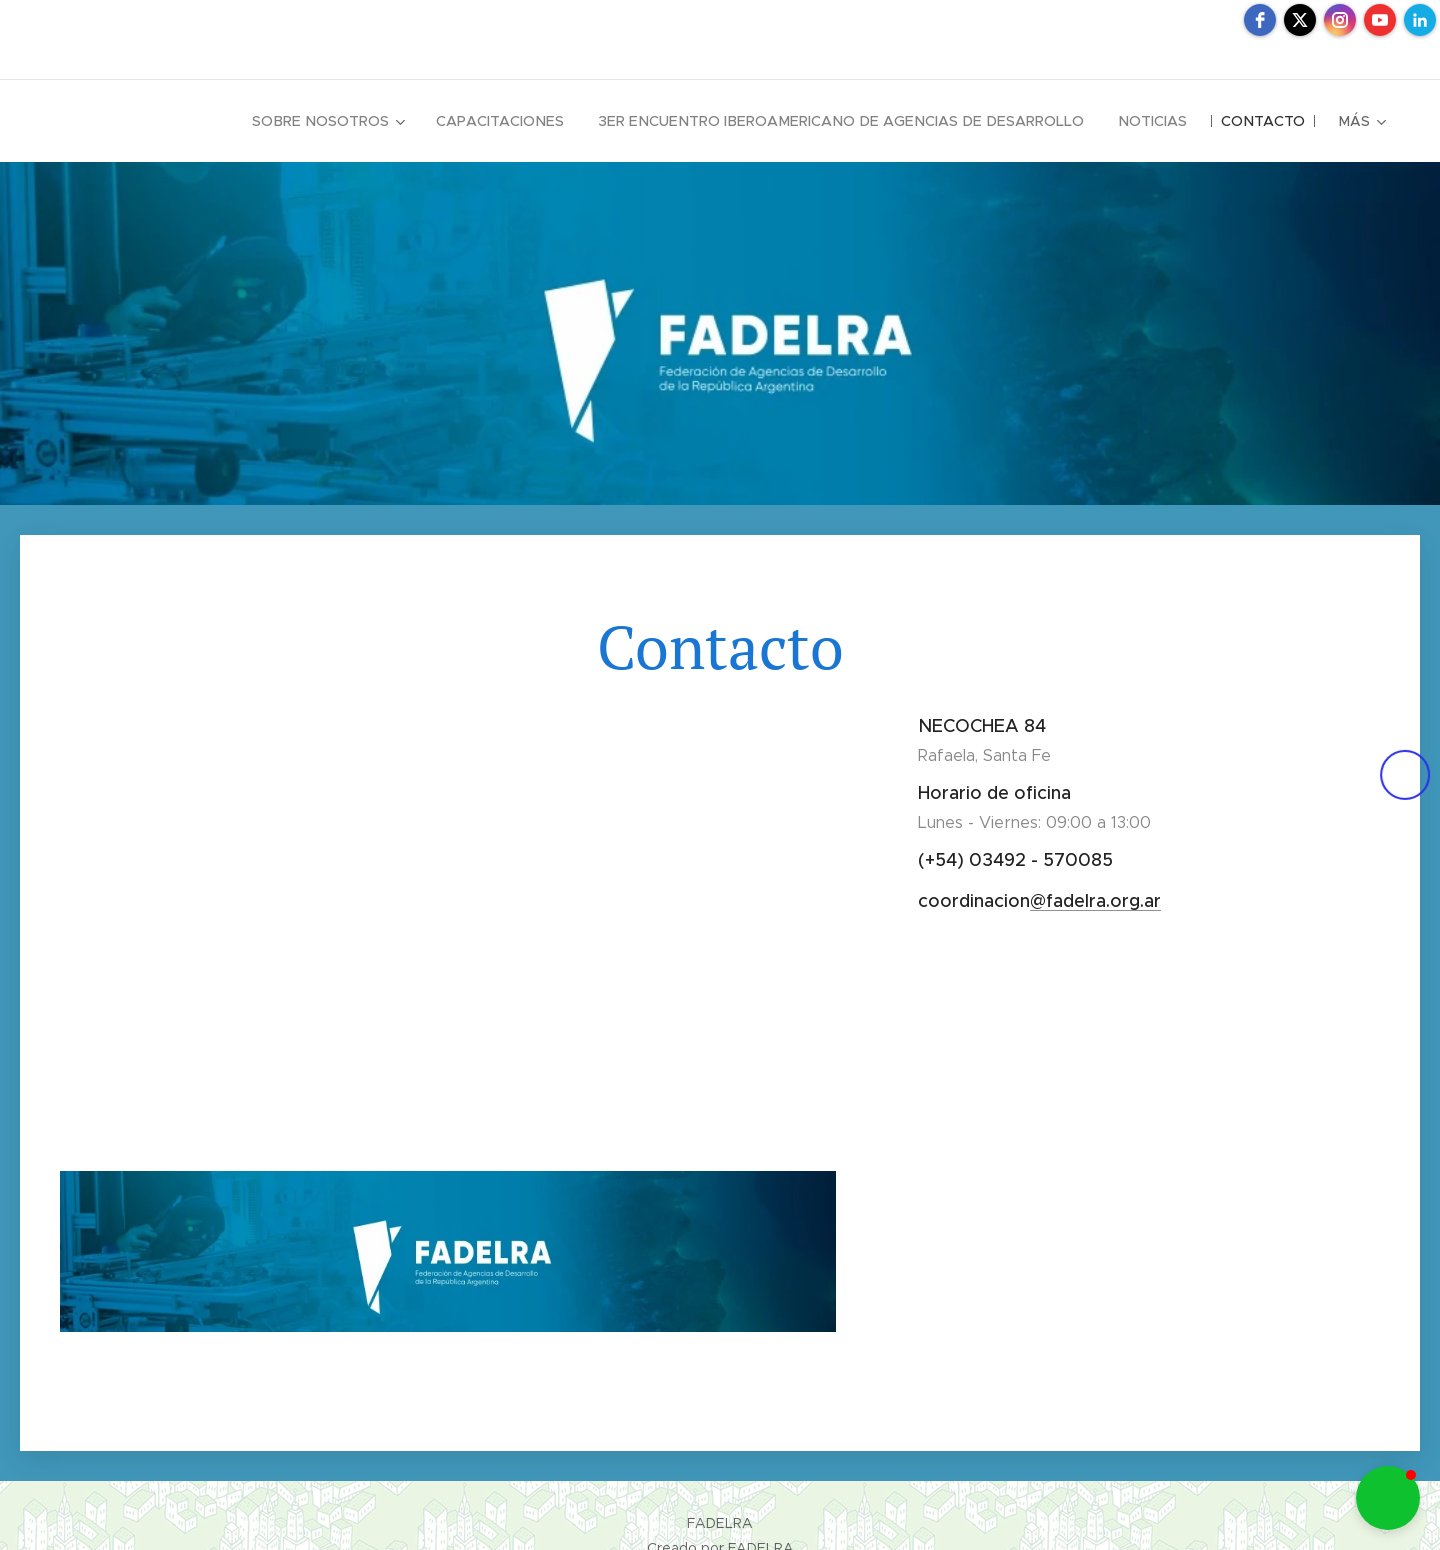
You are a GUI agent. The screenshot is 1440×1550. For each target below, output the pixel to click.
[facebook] (1260, 20)
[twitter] (1300, 20)
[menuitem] (351, 121)
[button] (1388, 1498)
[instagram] (1340, 20)
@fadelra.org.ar (1095, 901)
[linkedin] (1420, 20)
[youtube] (1380, 20)
